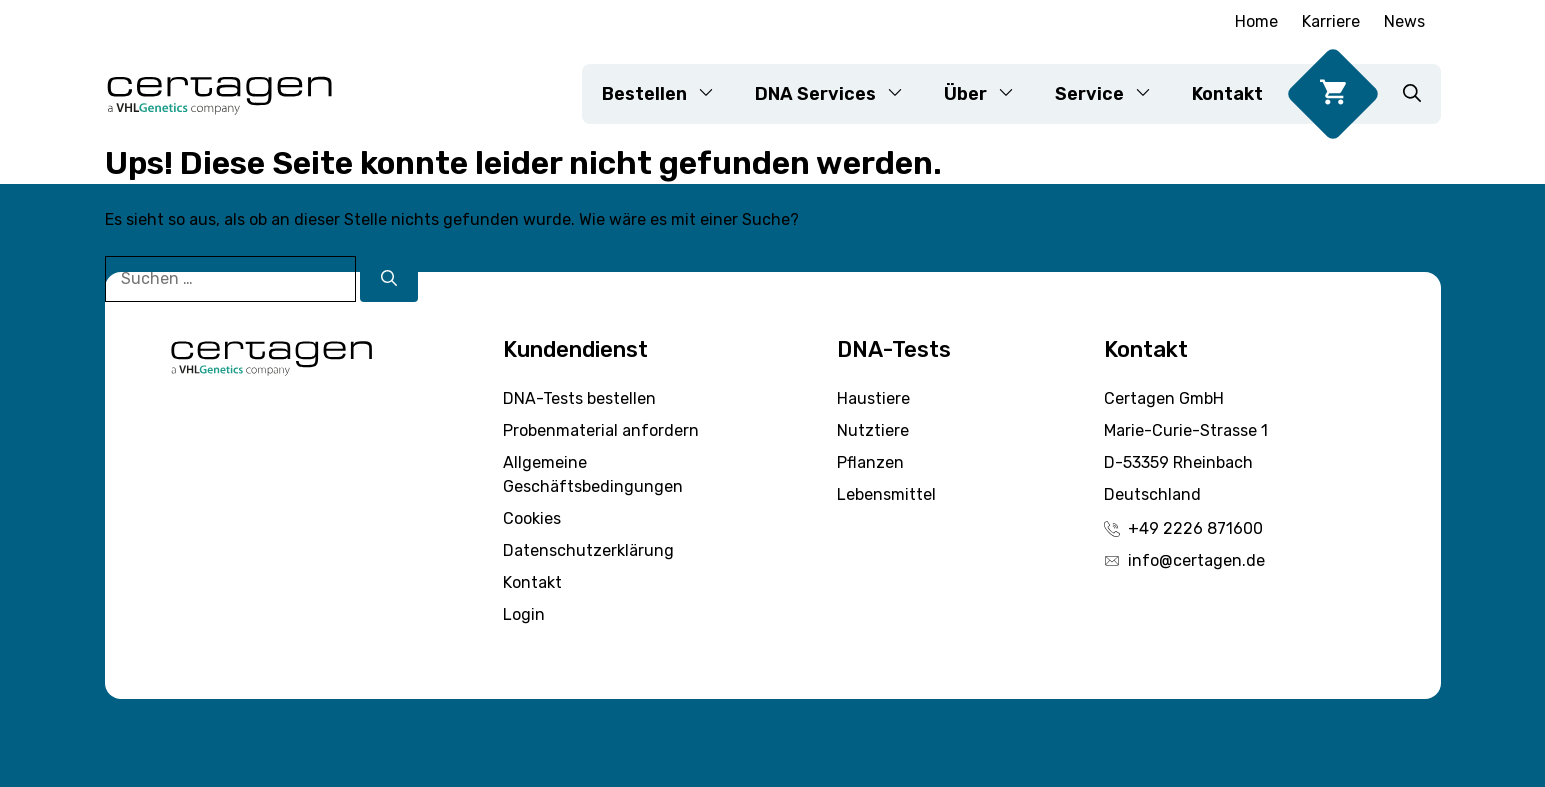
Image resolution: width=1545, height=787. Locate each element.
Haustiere (873, 398)
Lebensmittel (886, 494)
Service (1113, 94)
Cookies (532, 518)
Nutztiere (873, 430)
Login (524, 614)
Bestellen (668, 94)
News (1404, 21)
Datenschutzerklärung (588, 550)
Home (1256, 21)
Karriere (1331, 21)
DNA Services (839, 94)
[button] (1412, 94)
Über (989, 94)
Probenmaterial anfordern (601, 430)
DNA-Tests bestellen (579, 398)
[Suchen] (389, 279)
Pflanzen (870, 462)
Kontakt (1227, 94)
